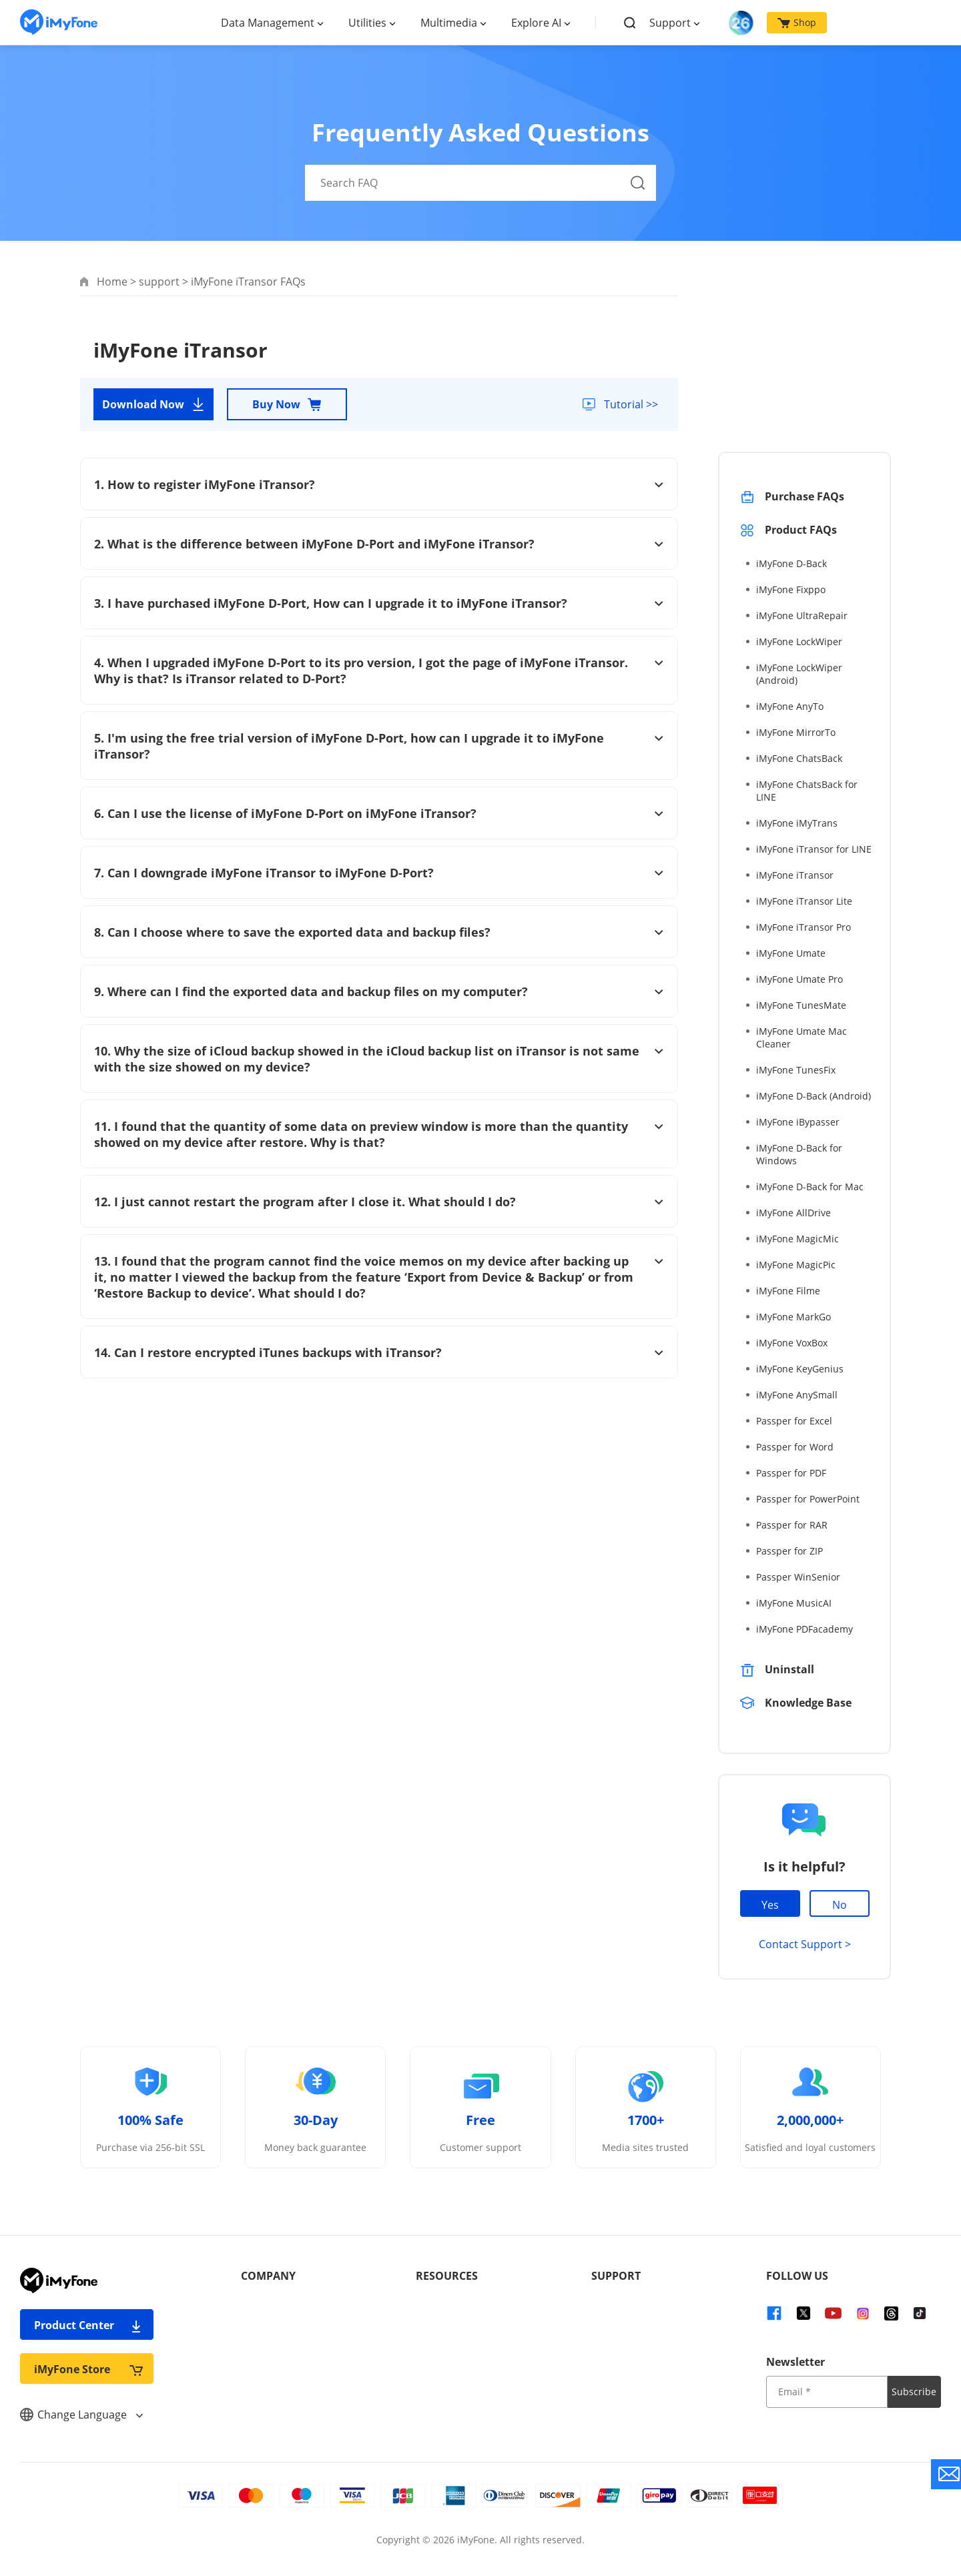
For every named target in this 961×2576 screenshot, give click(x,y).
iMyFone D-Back (791, 563)
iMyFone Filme (788, 1290)
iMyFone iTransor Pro (803, 927)
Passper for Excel (794, 1420)
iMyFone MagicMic (797, 1238)
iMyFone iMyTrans (797, 823)
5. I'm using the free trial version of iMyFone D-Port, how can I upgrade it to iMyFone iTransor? (379, 746)
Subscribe (914, 2391)
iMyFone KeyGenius (800, 1368)
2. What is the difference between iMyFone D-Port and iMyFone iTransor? (379, 544)
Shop (796, 22)
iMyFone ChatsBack (799, 758)
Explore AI (536, 22)
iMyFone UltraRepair (802, 615)
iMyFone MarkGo (793, 1316)
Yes (770, 1904)
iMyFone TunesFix (796, 1069)
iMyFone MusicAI (794, 1603)
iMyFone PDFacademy (804, 1629)
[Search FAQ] (480, 183)
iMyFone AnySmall (797, 1394)
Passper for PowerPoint (808, 1498)
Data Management (267, 22)
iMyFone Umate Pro (799, 979)
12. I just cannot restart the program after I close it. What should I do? (379, 1202)
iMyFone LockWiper (799, 641)
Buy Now (287, 404)
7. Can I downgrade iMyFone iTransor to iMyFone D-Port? (379, 873)
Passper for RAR (792, 1525)
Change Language (81, 2414)
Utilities (367, 22)
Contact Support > (805, 1944)
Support (670, 22)
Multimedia (448, 22)
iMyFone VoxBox (792, 1342)
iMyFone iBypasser (798, 1122)
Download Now (154, 404)
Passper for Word (795, 1446)
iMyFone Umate (791, 953)
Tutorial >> (629, 404)
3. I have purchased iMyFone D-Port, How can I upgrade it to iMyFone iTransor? (379, 603)
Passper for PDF (791, 1472)
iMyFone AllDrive (793, 1212)
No (839, 1904)
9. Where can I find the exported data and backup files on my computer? (379, 991)
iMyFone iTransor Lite (804, 901)
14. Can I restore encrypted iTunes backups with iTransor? (379, 1352)
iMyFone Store (88, 2369)
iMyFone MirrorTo (796, 732)
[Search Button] (638, 183)
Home (112, 281)
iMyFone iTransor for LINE (814, 849)
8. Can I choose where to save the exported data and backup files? (379, 932)
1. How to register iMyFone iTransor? (379, 484)
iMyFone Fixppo (791, 589)
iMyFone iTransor (795, 875)
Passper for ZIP (789, 1551)
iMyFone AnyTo (790, 706)
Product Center (88, 2325)
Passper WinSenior (798, 1577)
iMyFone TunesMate (801, 1005)
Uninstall (789, 1669)
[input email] (827, 2392)
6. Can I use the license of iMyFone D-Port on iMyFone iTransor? (379, 813)
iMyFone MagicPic (796, 1264)
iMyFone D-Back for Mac (810, 1186)
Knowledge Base (808, 1702)
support (159, 281)
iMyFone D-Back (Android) (813, 1096)
